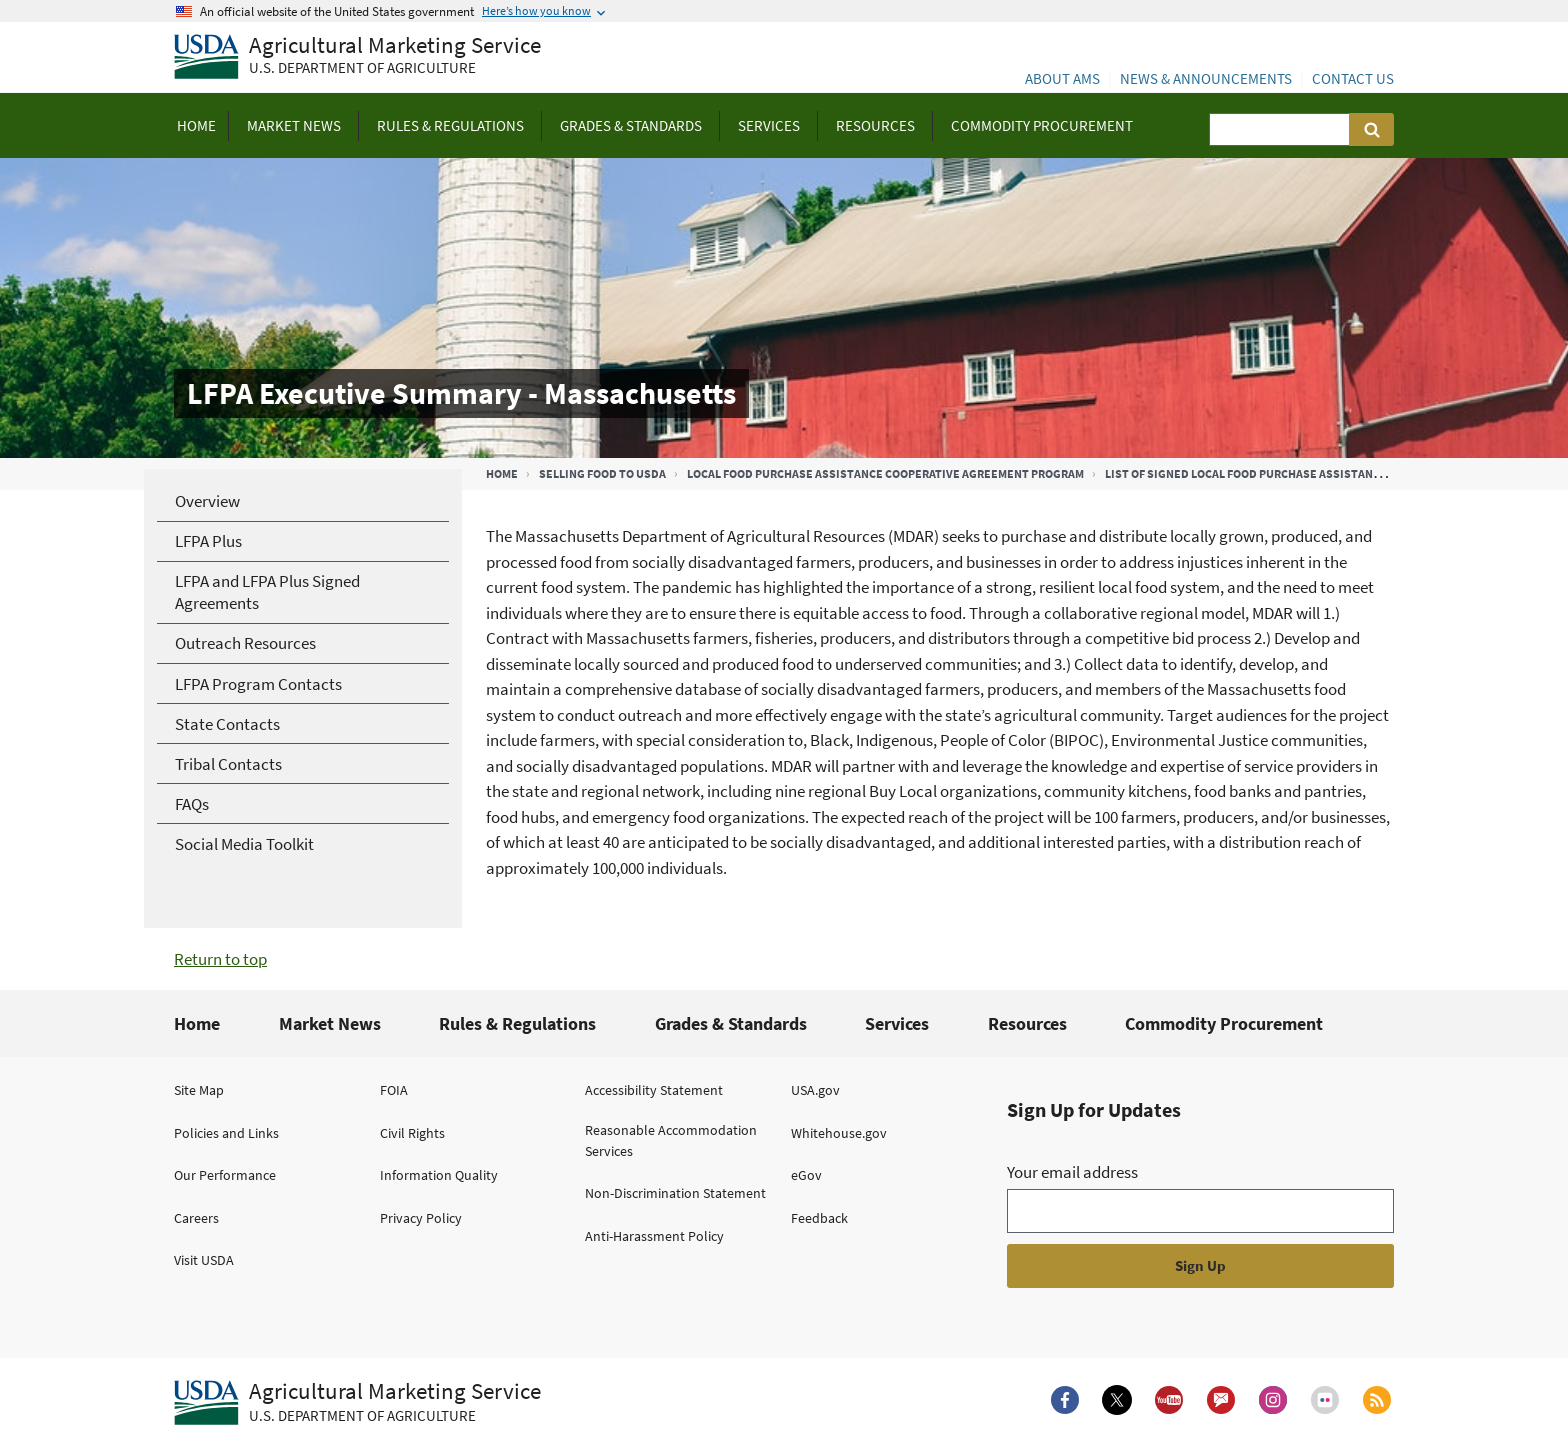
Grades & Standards (731, 1023)
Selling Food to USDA (602, 473)
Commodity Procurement (1224, 1023)
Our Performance (225, 1175)
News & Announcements (1206, 78)
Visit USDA (204, 1260)
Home (502, 473)
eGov (806, 1175)
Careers (196, 1218)
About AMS (1062, 78)
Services (897, 1023)
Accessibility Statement (654, 1090)
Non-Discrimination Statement (675, 1193)
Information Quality (439, 1175)
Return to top (220, 959)
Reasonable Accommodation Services (671, 1140)
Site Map (199, 1090)
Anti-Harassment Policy (654, 1236)
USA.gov (815, 1090)
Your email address (1072, 1172)
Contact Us (1353, 78)
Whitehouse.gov (839, 1133)
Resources (1027, 1023)
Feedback (819, 1218)
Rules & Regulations (517, 1023)
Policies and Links (226, 1133)
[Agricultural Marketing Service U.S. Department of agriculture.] (357, 1403)
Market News (330, 1023)
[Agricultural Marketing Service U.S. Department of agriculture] (357, 57)
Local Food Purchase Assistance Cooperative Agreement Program (885, 473)
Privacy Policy (421, 1218)
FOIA (394, 1090)
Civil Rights (412, 1133)
